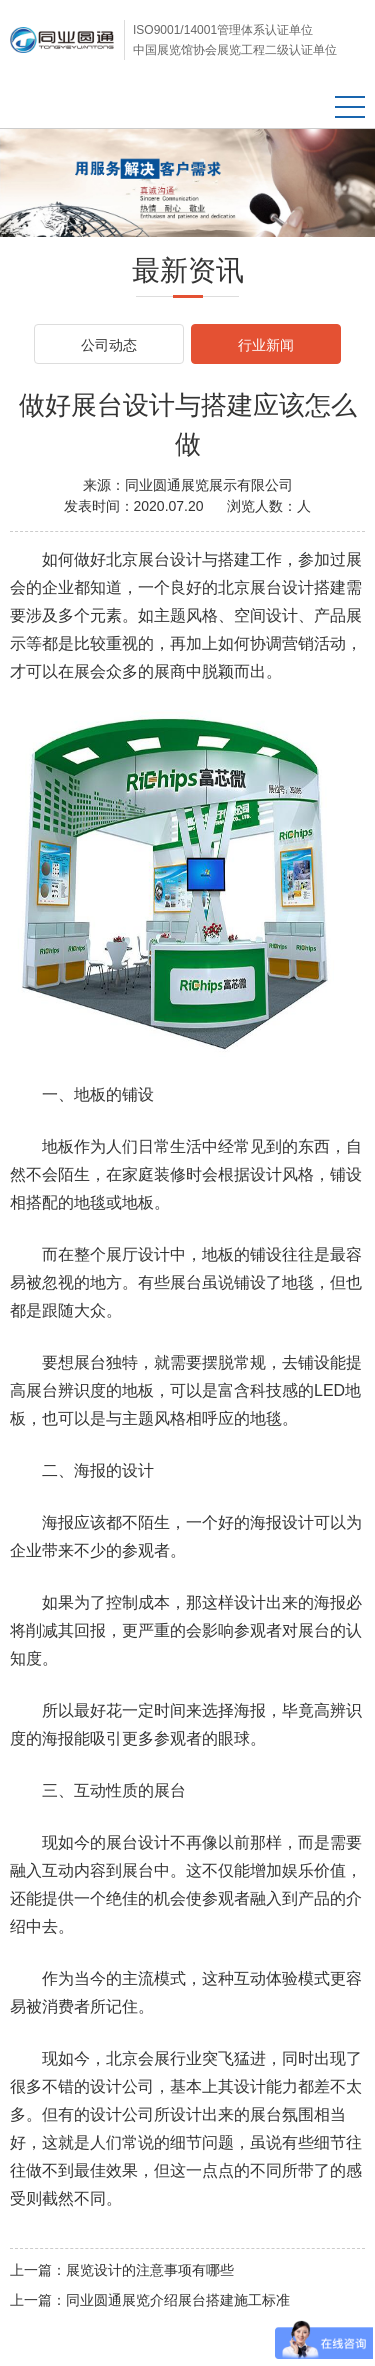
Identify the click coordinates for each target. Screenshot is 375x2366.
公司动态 (109, 345)
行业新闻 (266, 345)
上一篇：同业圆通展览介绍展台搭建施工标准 (150, 2300)
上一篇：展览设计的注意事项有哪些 (122, 2270)
